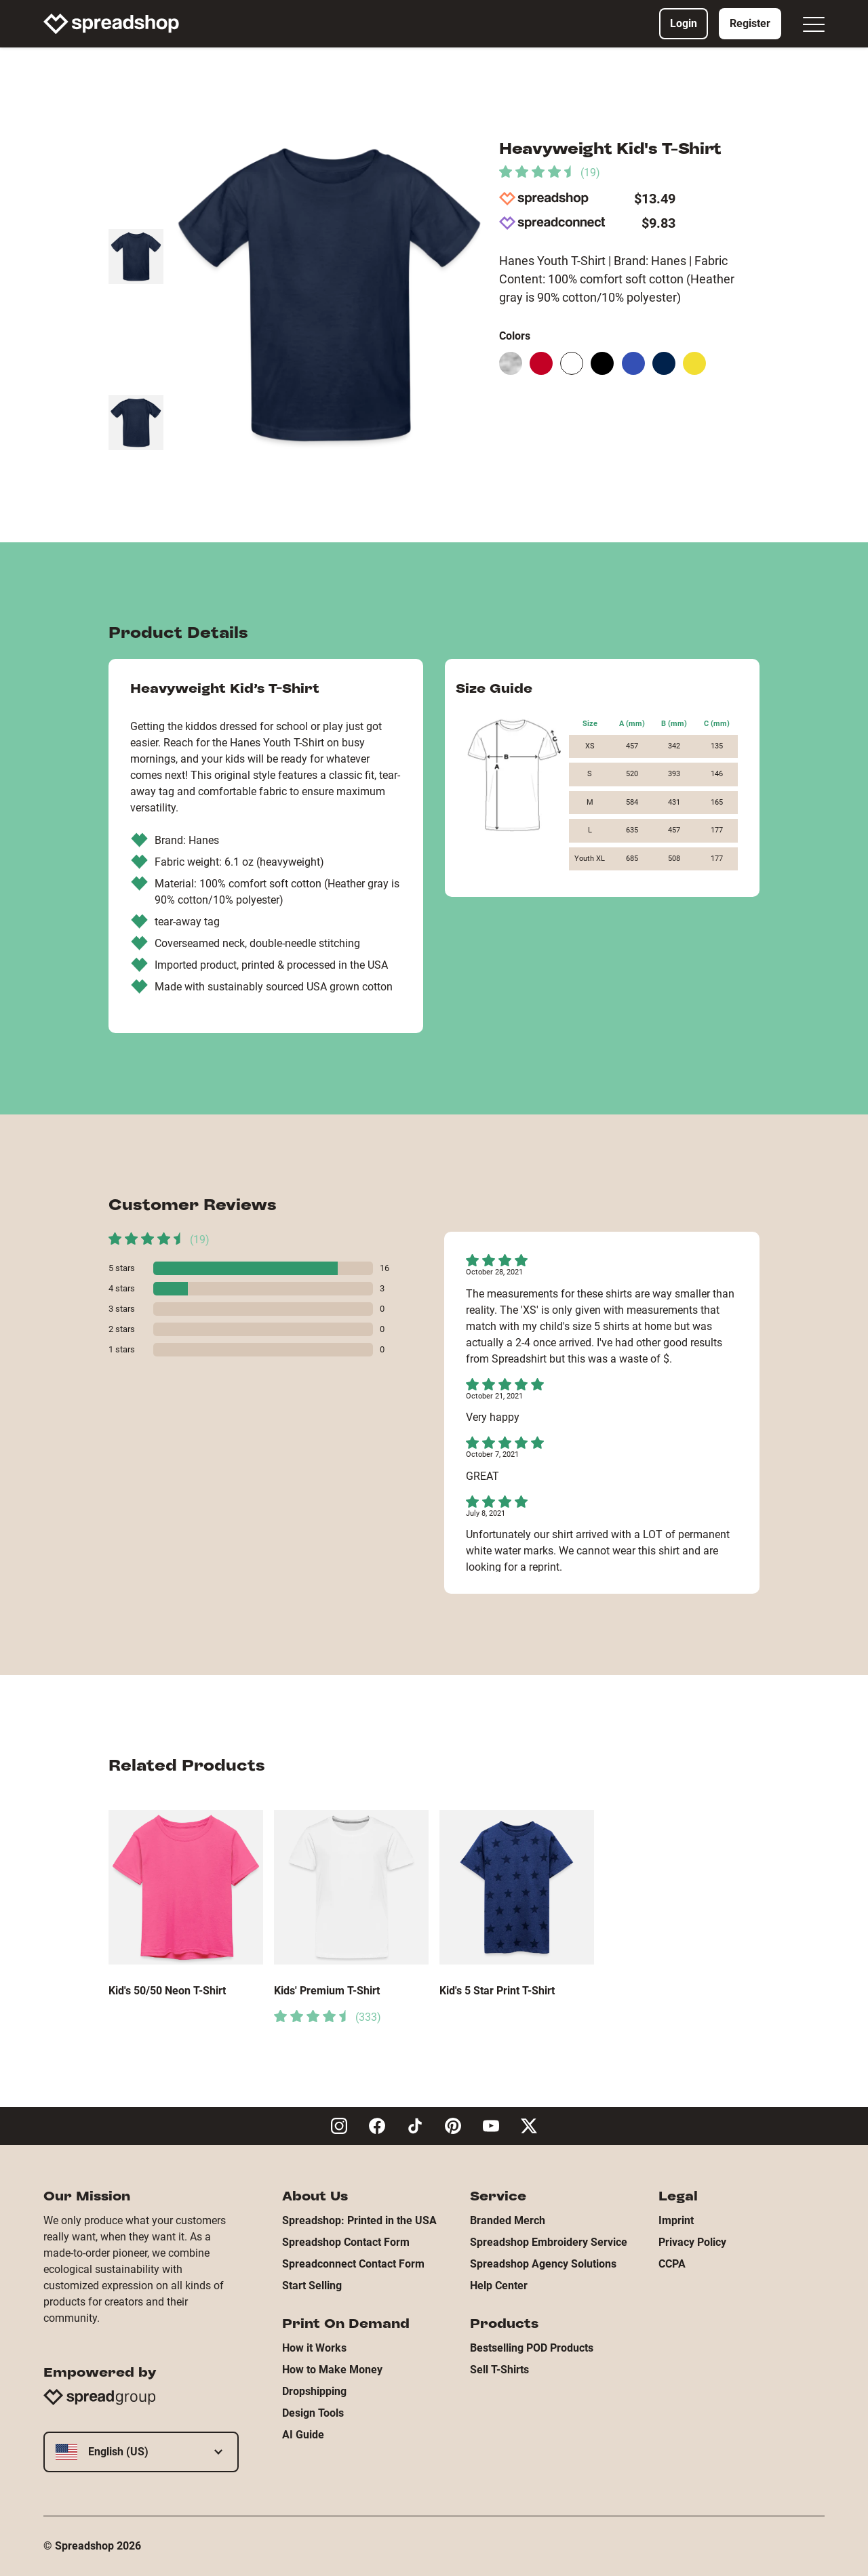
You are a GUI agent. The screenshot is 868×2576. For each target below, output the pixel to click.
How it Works (314, 2347)
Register (750, 23)
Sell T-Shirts (499, 2369)
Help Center (499, 2285)
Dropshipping (314, 2391)
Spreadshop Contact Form (346, 2242)
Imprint (676, 2220)
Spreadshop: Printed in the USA (359, 2220)
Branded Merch (507, 2220)
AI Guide (303, 2434)
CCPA (672, 2263)
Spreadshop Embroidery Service (548, 2242)
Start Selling (312, 2285)
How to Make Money (332, 2369)
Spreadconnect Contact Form (353, 2263)
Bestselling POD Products (531, 2347)
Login (683, 23)
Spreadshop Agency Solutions (543, 2263)
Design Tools (313, 2413)
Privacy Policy (692, 2242)
